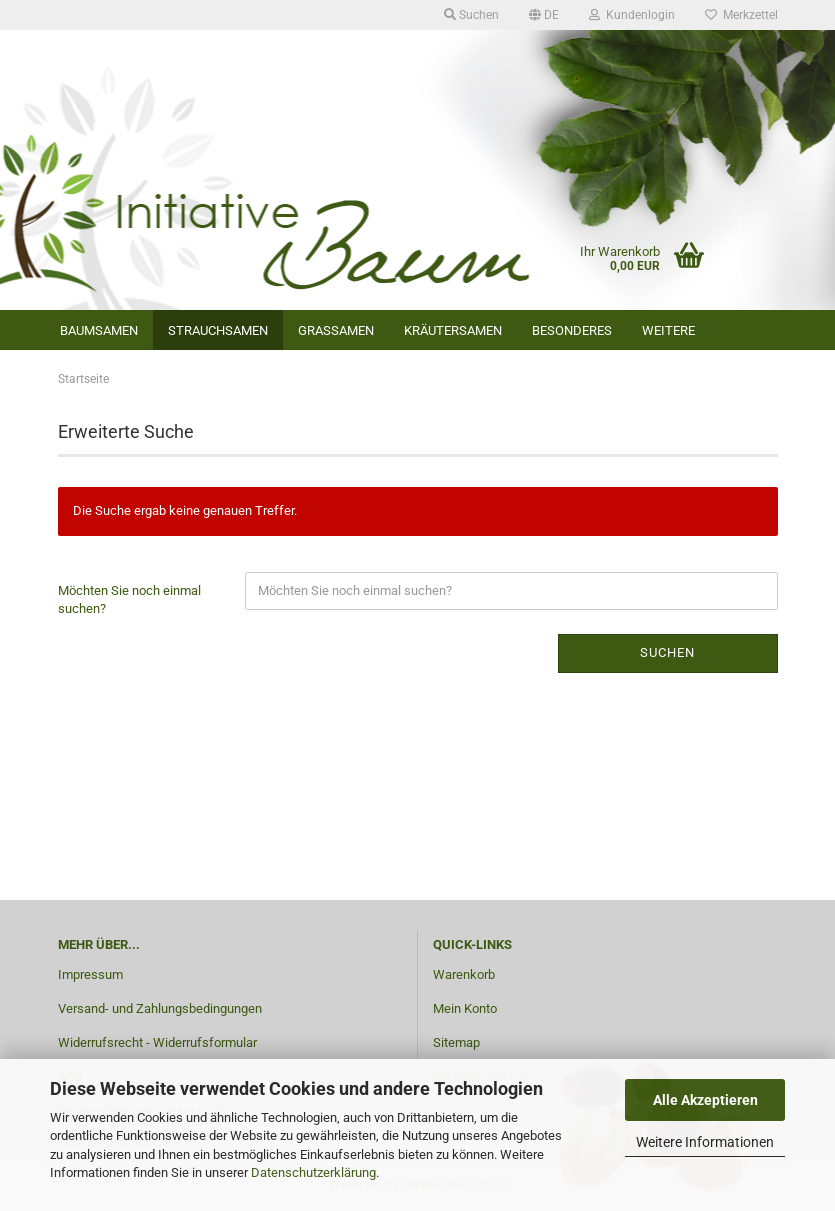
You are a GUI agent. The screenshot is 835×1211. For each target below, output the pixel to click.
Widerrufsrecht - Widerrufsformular (157, 1042)
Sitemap (456, 1042)
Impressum (90, 974)
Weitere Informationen (705, 1142)
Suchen (471, 15)
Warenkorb (464, 974)
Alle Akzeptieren (705, 1100)
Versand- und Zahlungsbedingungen (160, 1008)
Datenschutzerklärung (313, 1172)
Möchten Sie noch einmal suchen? (129, 600)
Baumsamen (99, 330)
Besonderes (572, 330)
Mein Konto (465, 1008)
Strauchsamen (218, 330)
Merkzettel (741, 15)
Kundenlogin (632, 15)
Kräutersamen (453, 330)
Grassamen (336, 330)
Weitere (668, 330)
